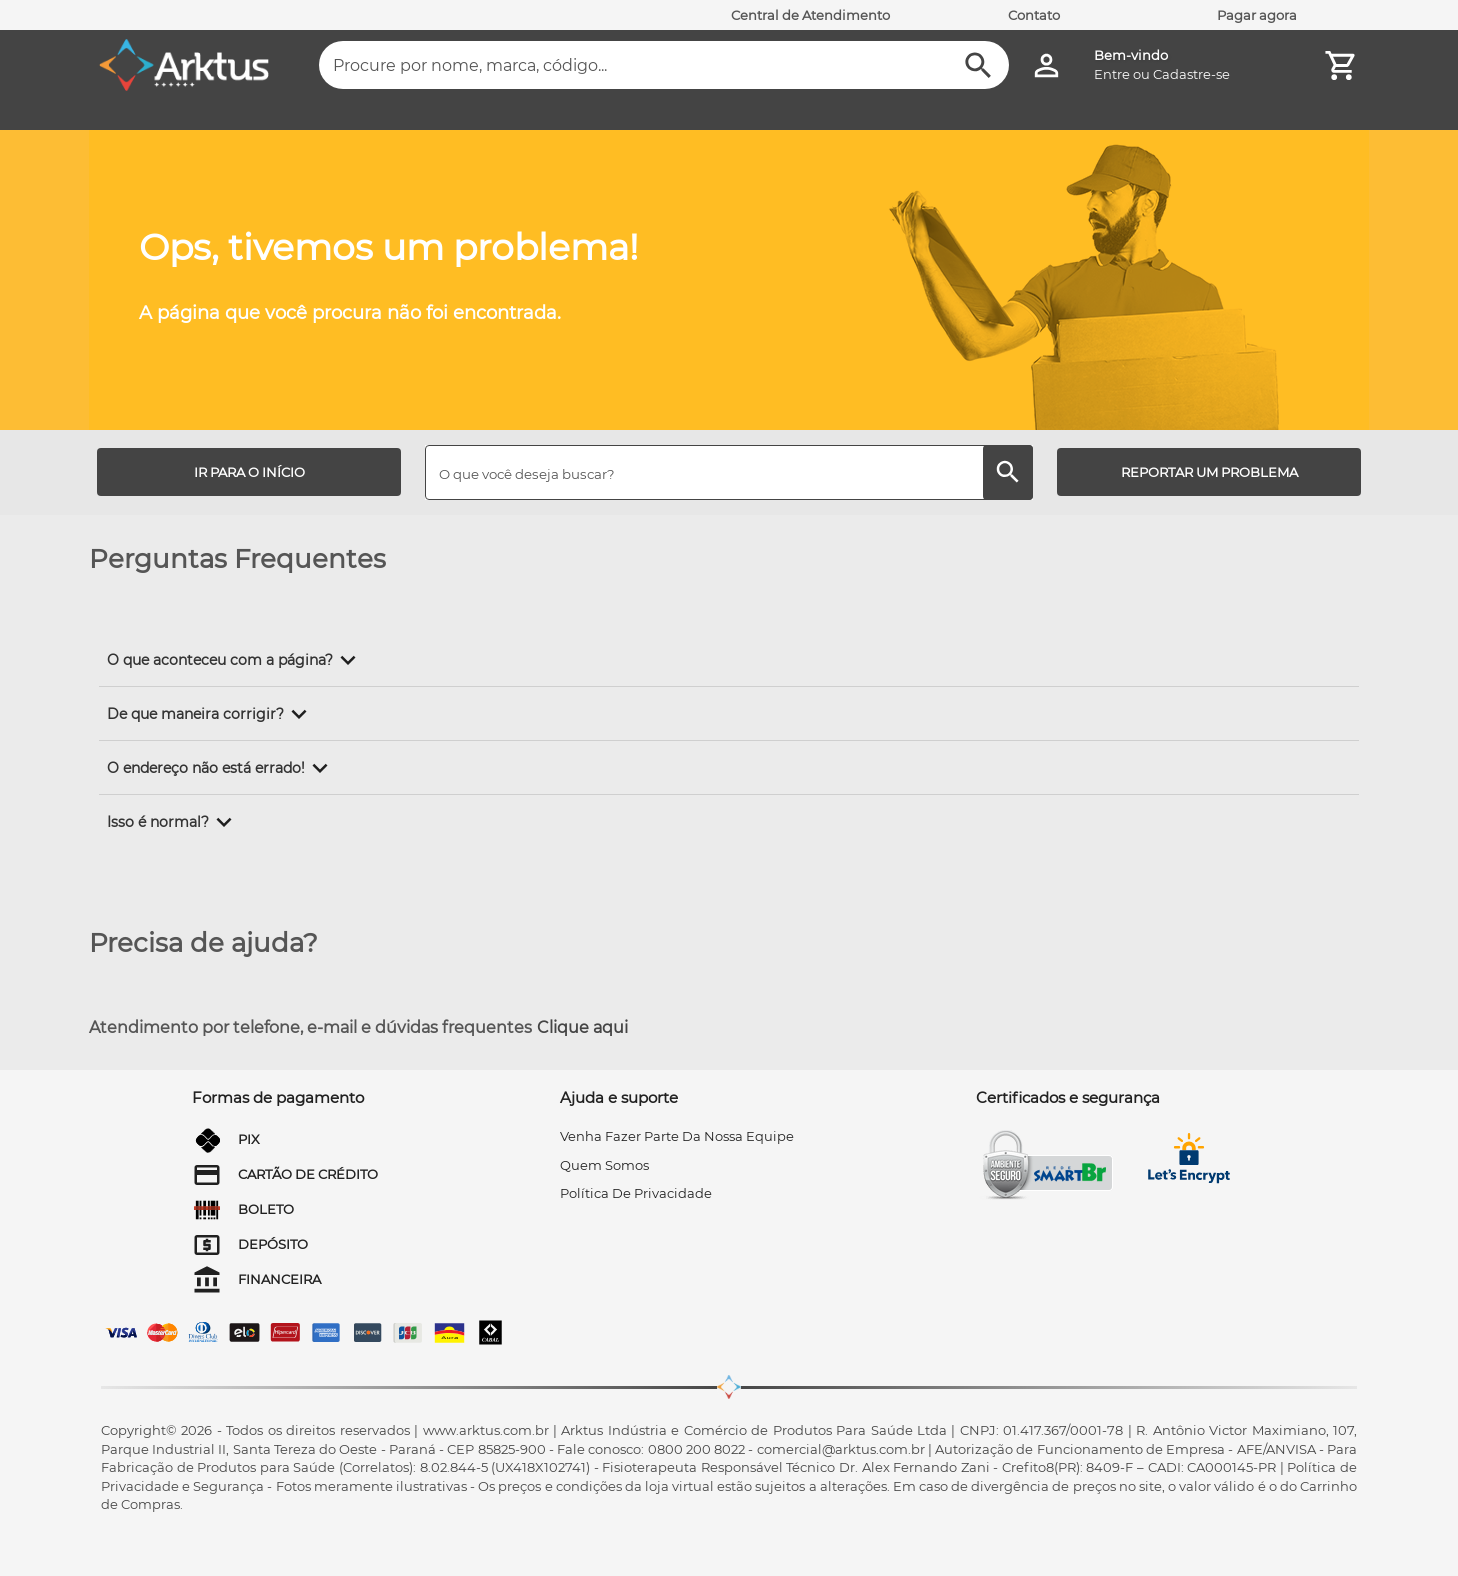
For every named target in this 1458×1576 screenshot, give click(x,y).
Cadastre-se (1191, 74)
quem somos (604, 1165)
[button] (235, 660)
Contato (1034, 15)
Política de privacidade (636, 1193)
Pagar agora (1257, 15)
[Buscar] (978, 65)
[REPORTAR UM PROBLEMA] (1209, 472)
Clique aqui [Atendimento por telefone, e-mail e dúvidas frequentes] (582, 1027)
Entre (1112, 74)
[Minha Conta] (1046, 65)
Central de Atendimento (810, 15)
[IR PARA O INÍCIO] (249, 472)
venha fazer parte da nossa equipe (677, 1136)
